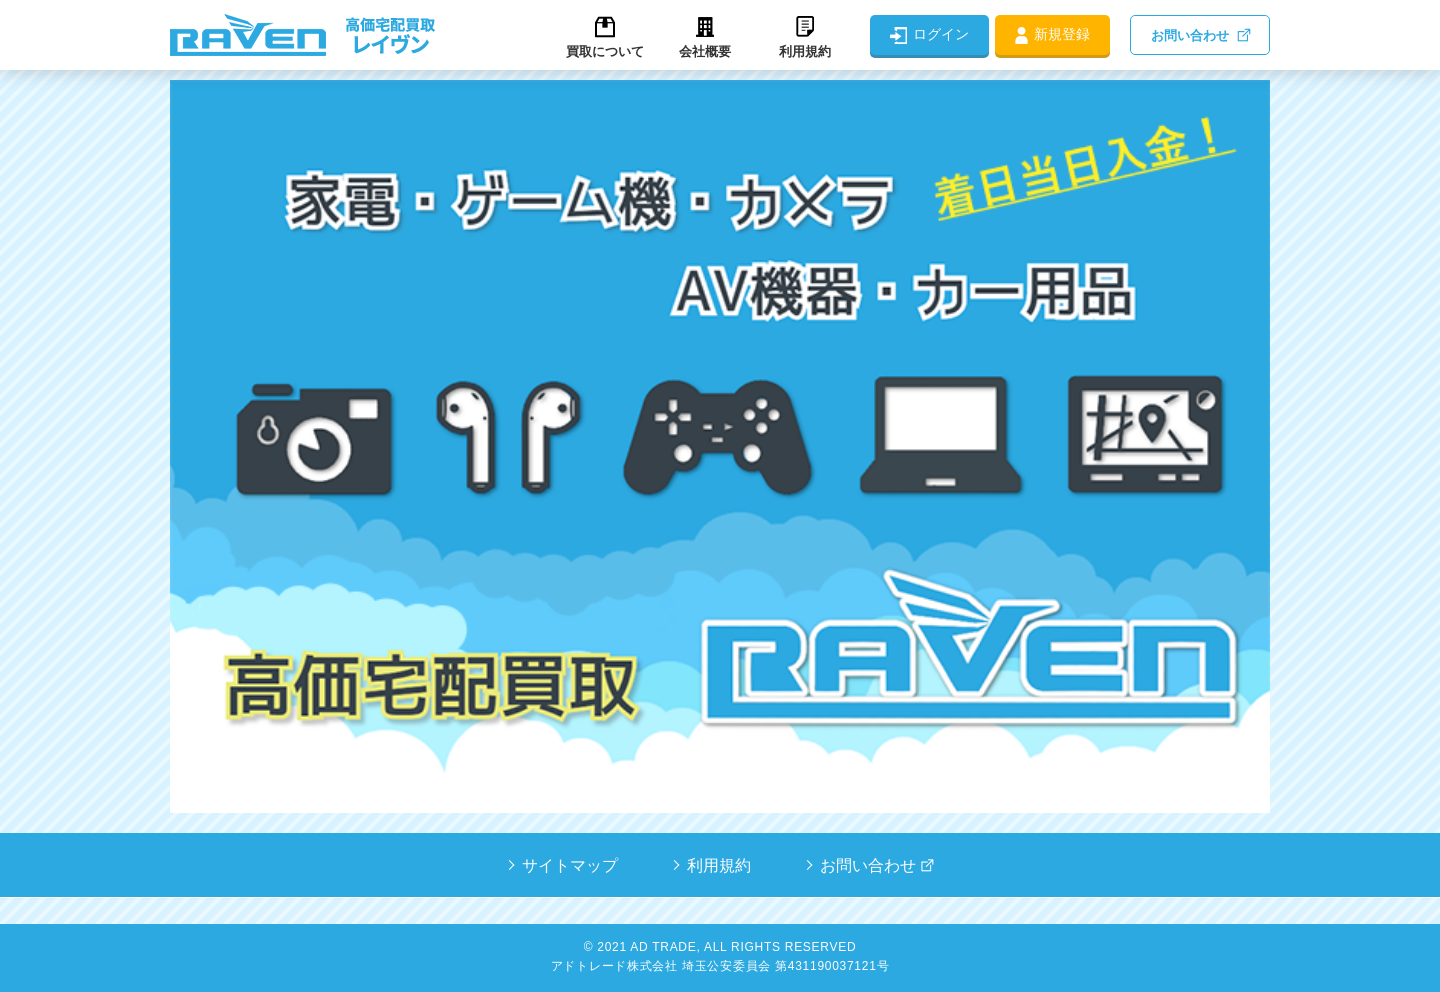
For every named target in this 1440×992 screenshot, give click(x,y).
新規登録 (1062, 34)
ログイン (941, 34)
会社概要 (705, 51)
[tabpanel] (720, 446)
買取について (605, 51)
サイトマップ (570, 865)
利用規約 (805, 51)
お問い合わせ (1190, 35)
